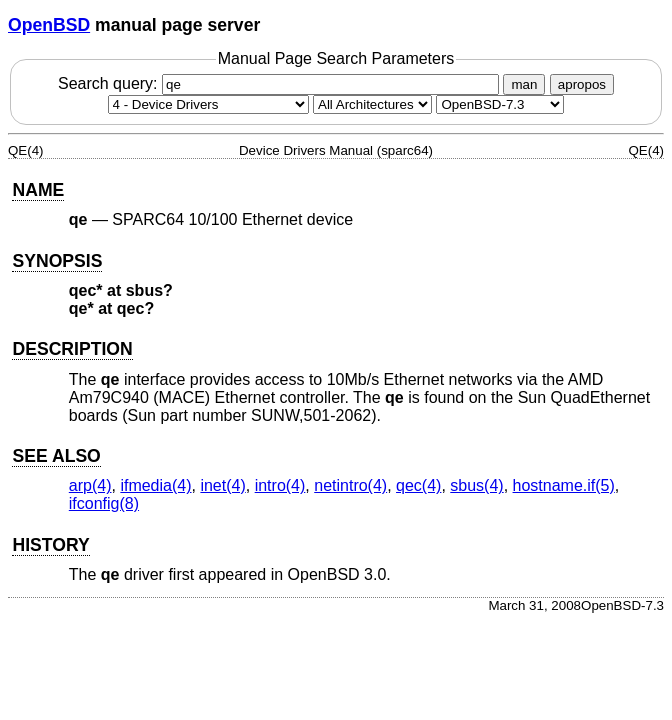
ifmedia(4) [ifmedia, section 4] (155, 485)
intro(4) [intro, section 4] (280, 485)
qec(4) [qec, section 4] (418, 485)
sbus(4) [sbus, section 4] (476, 485)
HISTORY (50, 545)
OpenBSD (49, 25)
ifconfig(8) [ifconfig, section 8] (104, 503)
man (524, 84)
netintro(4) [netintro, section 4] (350, 485)
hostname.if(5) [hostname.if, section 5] (564, 485)
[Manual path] (500, 104)
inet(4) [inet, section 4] (222, 485)
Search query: (281, 83)
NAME (38, 190)
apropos (582, 84)
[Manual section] (208, 104)
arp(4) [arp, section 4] (90, 485)
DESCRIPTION (72, 349)
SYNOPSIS (57, 261)
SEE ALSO (56, 456)
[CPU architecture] (372, 104)
